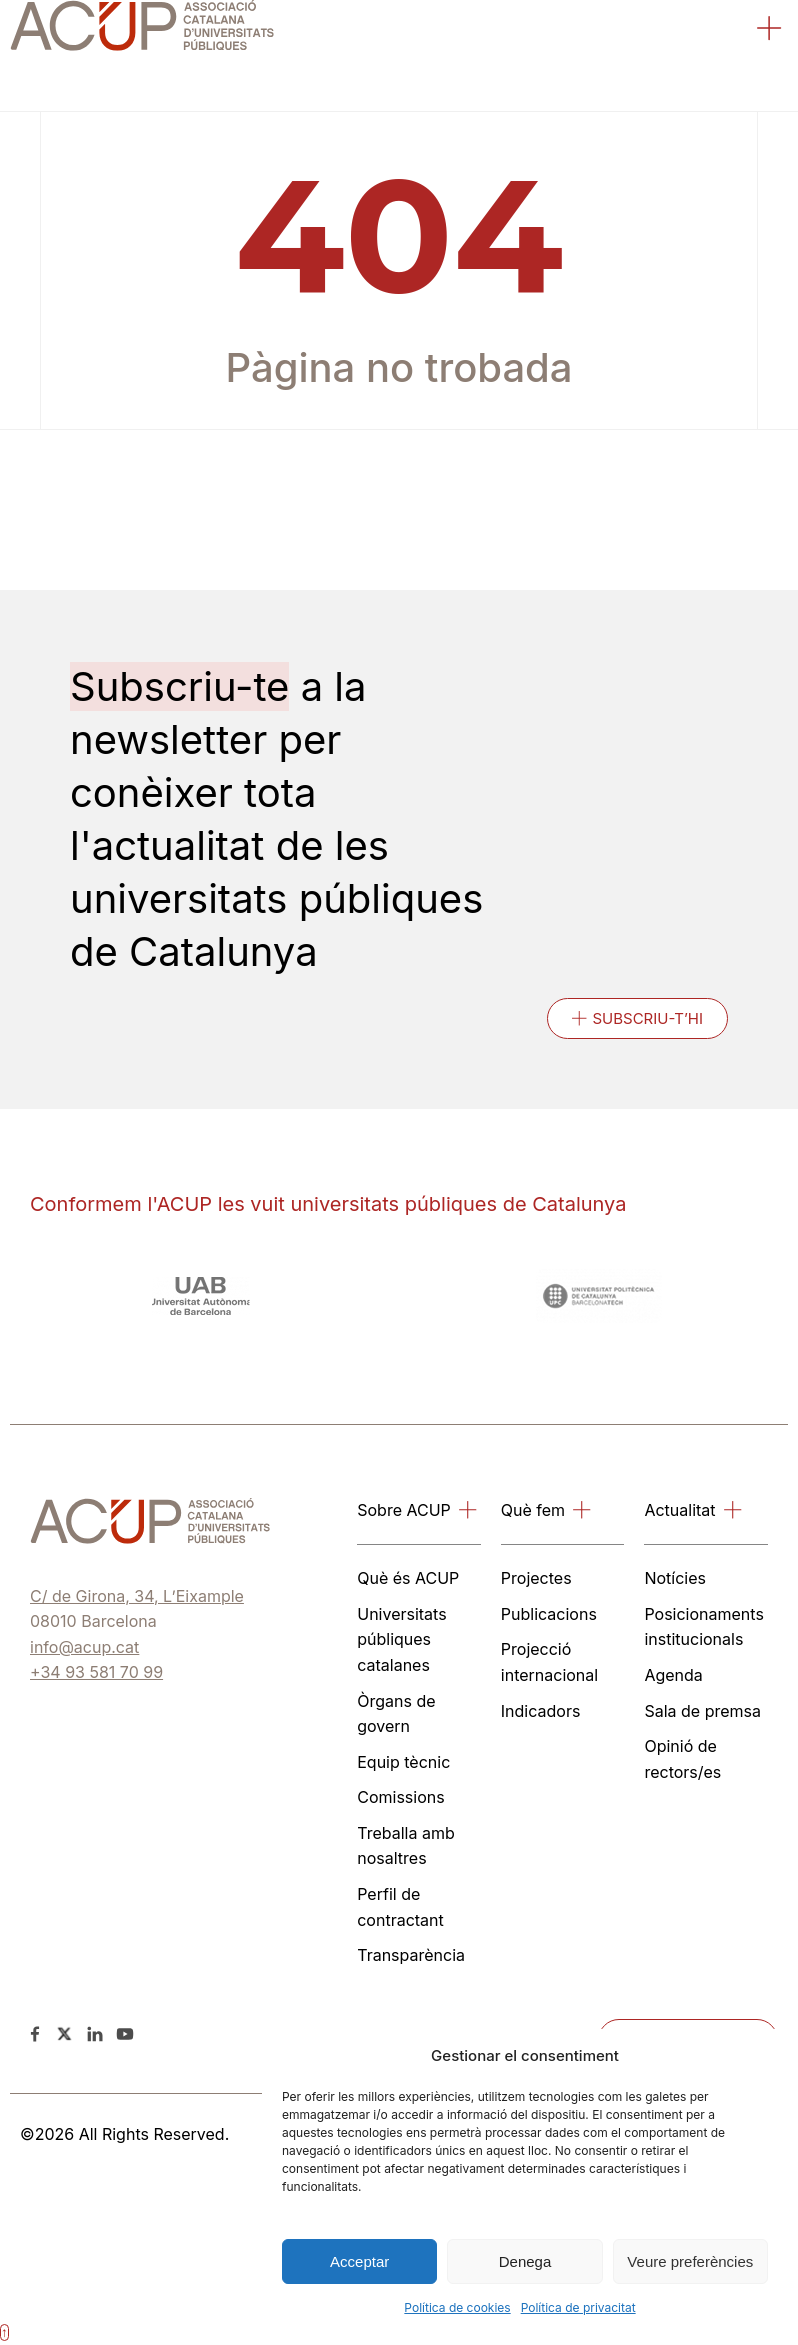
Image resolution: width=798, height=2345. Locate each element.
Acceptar (359, 2261)
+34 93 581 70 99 (96, 1672)
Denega (525, 2261)
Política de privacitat (578, 2307)
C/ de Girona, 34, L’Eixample (137, 1596)
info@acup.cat (84, 1647)
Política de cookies (457, 2307)
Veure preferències (690, 2261)
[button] (770, 30)
